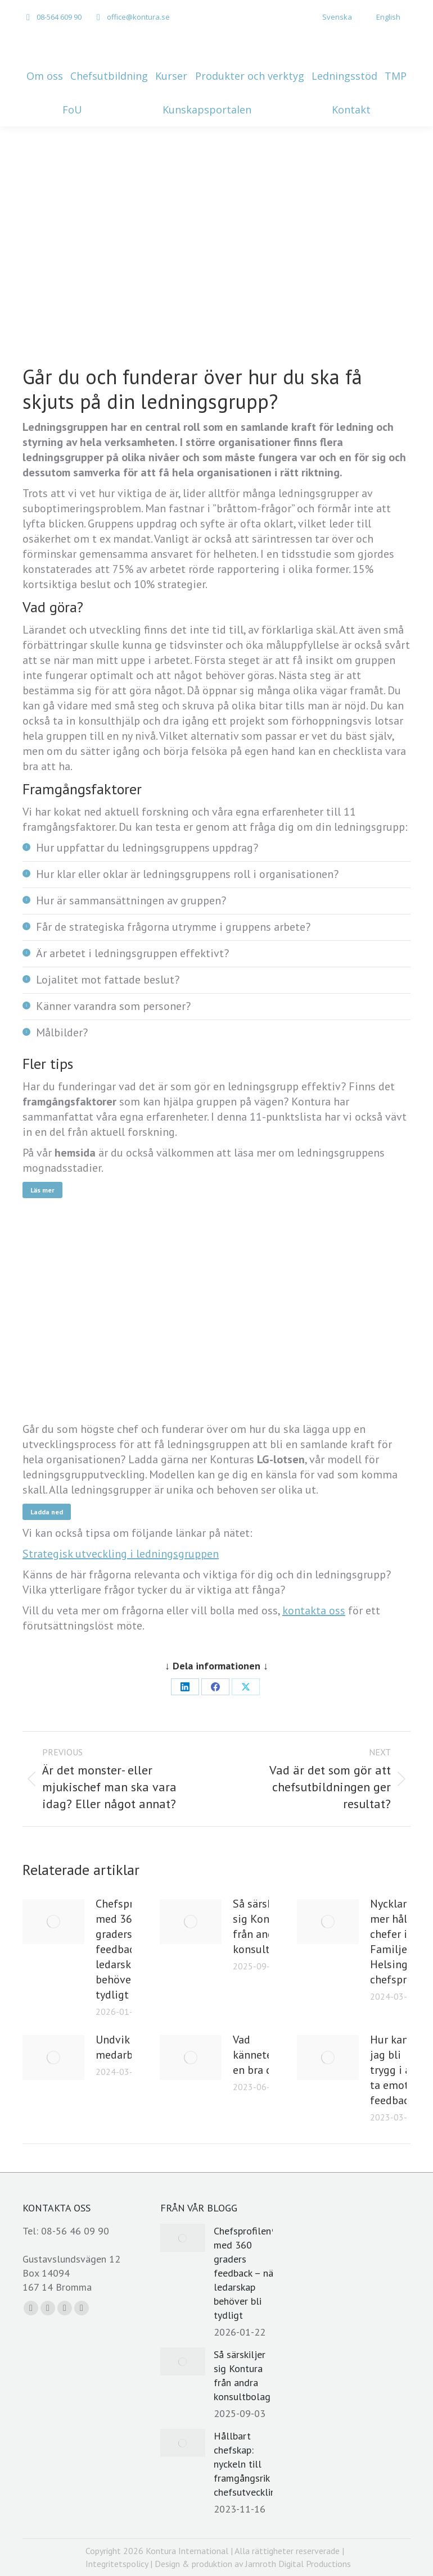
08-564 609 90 (59, 17)
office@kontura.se (138, 17)
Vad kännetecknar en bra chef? (266, 2054)
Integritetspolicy (116, 2563)
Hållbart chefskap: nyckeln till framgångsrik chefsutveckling (247, 2463)
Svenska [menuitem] (337, 17)
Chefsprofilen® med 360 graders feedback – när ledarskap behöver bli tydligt (246, 2273)
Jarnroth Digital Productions (298, 2563)
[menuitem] (331, 17)
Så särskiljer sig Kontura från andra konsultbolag (265, 1926)
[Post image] (53, 1921)
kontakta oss (313, 1610)
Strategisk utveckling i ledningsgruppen (120, 1553)
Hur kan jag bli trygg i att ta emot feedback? (395, 2070)
